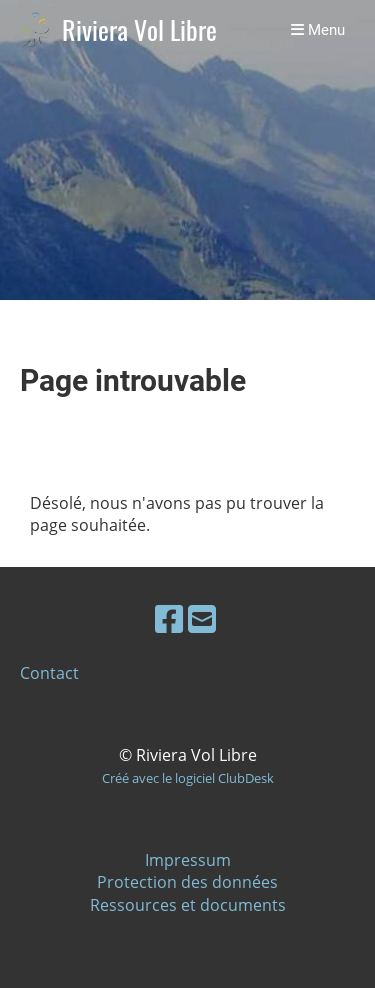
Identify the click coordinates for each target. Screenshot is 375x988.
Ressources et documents (188, 905)
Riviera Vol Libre (139, 30)
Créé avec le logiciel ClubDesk (188, 778)
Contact (49, 673)
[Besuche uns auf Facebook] (169, 618)
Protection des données (187, 882)
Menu (318, 30)
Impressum (188, 860)
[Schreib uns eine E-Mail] (202, 618)
